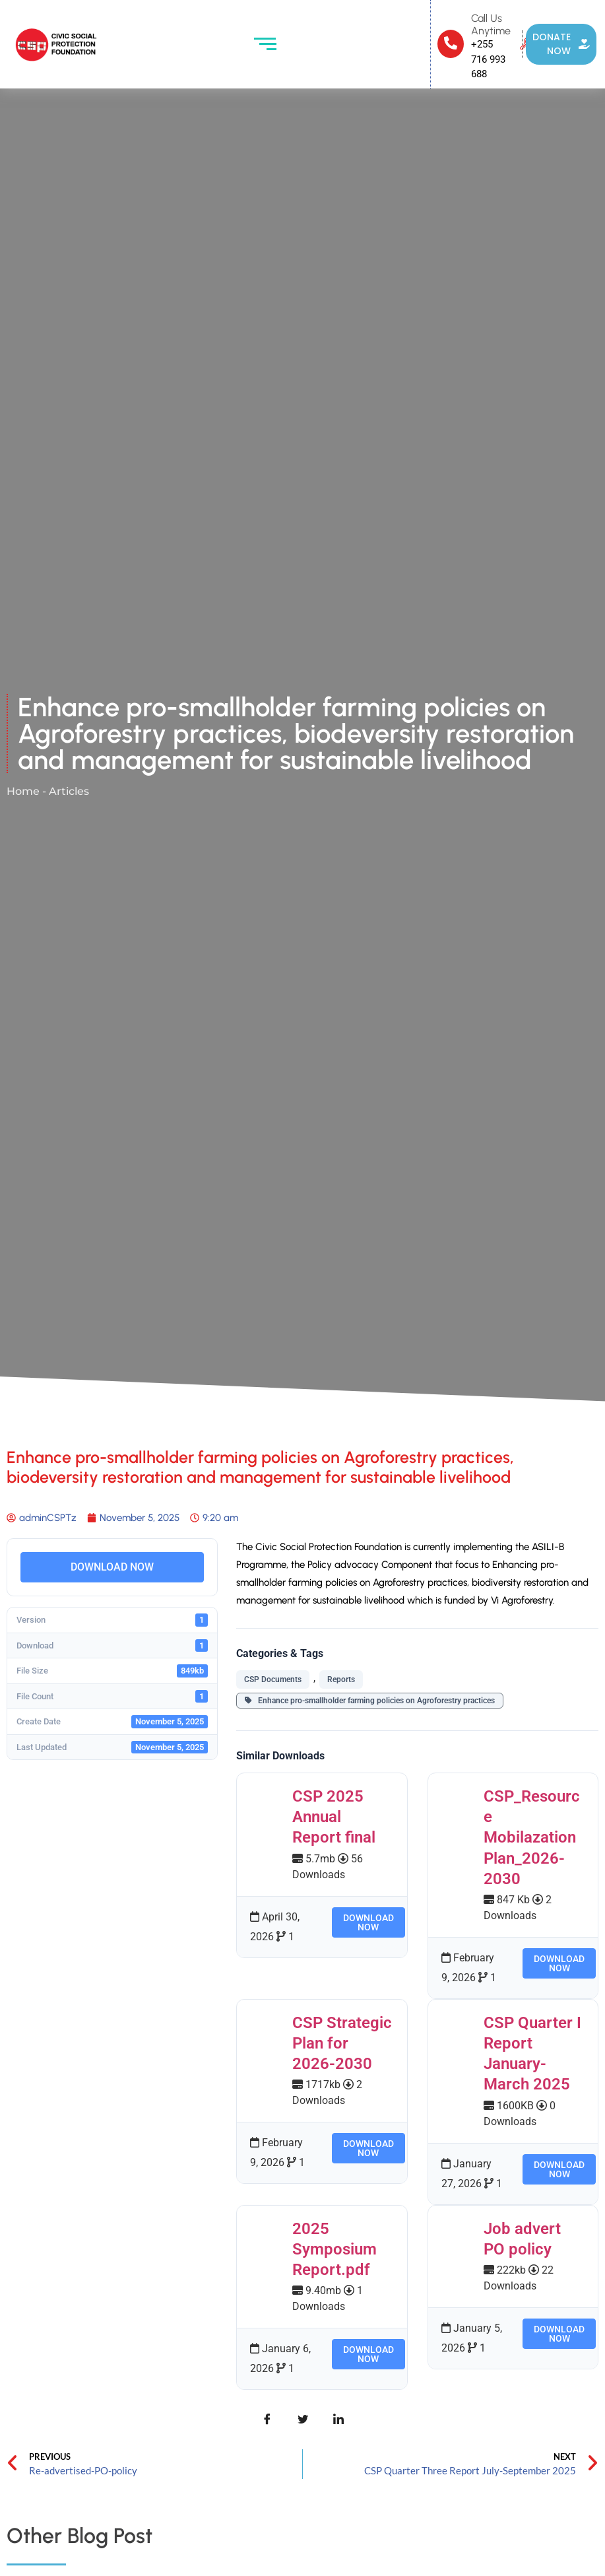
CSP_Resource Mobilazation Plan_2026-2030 (532, 1837)
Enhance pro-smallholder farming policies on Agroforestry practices (370, 1700)
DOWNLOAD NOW (112, 1567)
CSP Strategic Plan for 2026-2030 (342, 2043)
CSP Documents (273, 1679)
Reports (341, 1679)
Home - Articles (48, 791)
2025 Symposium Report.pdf (334, 2249)
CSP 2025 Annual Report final (333, 1817)
